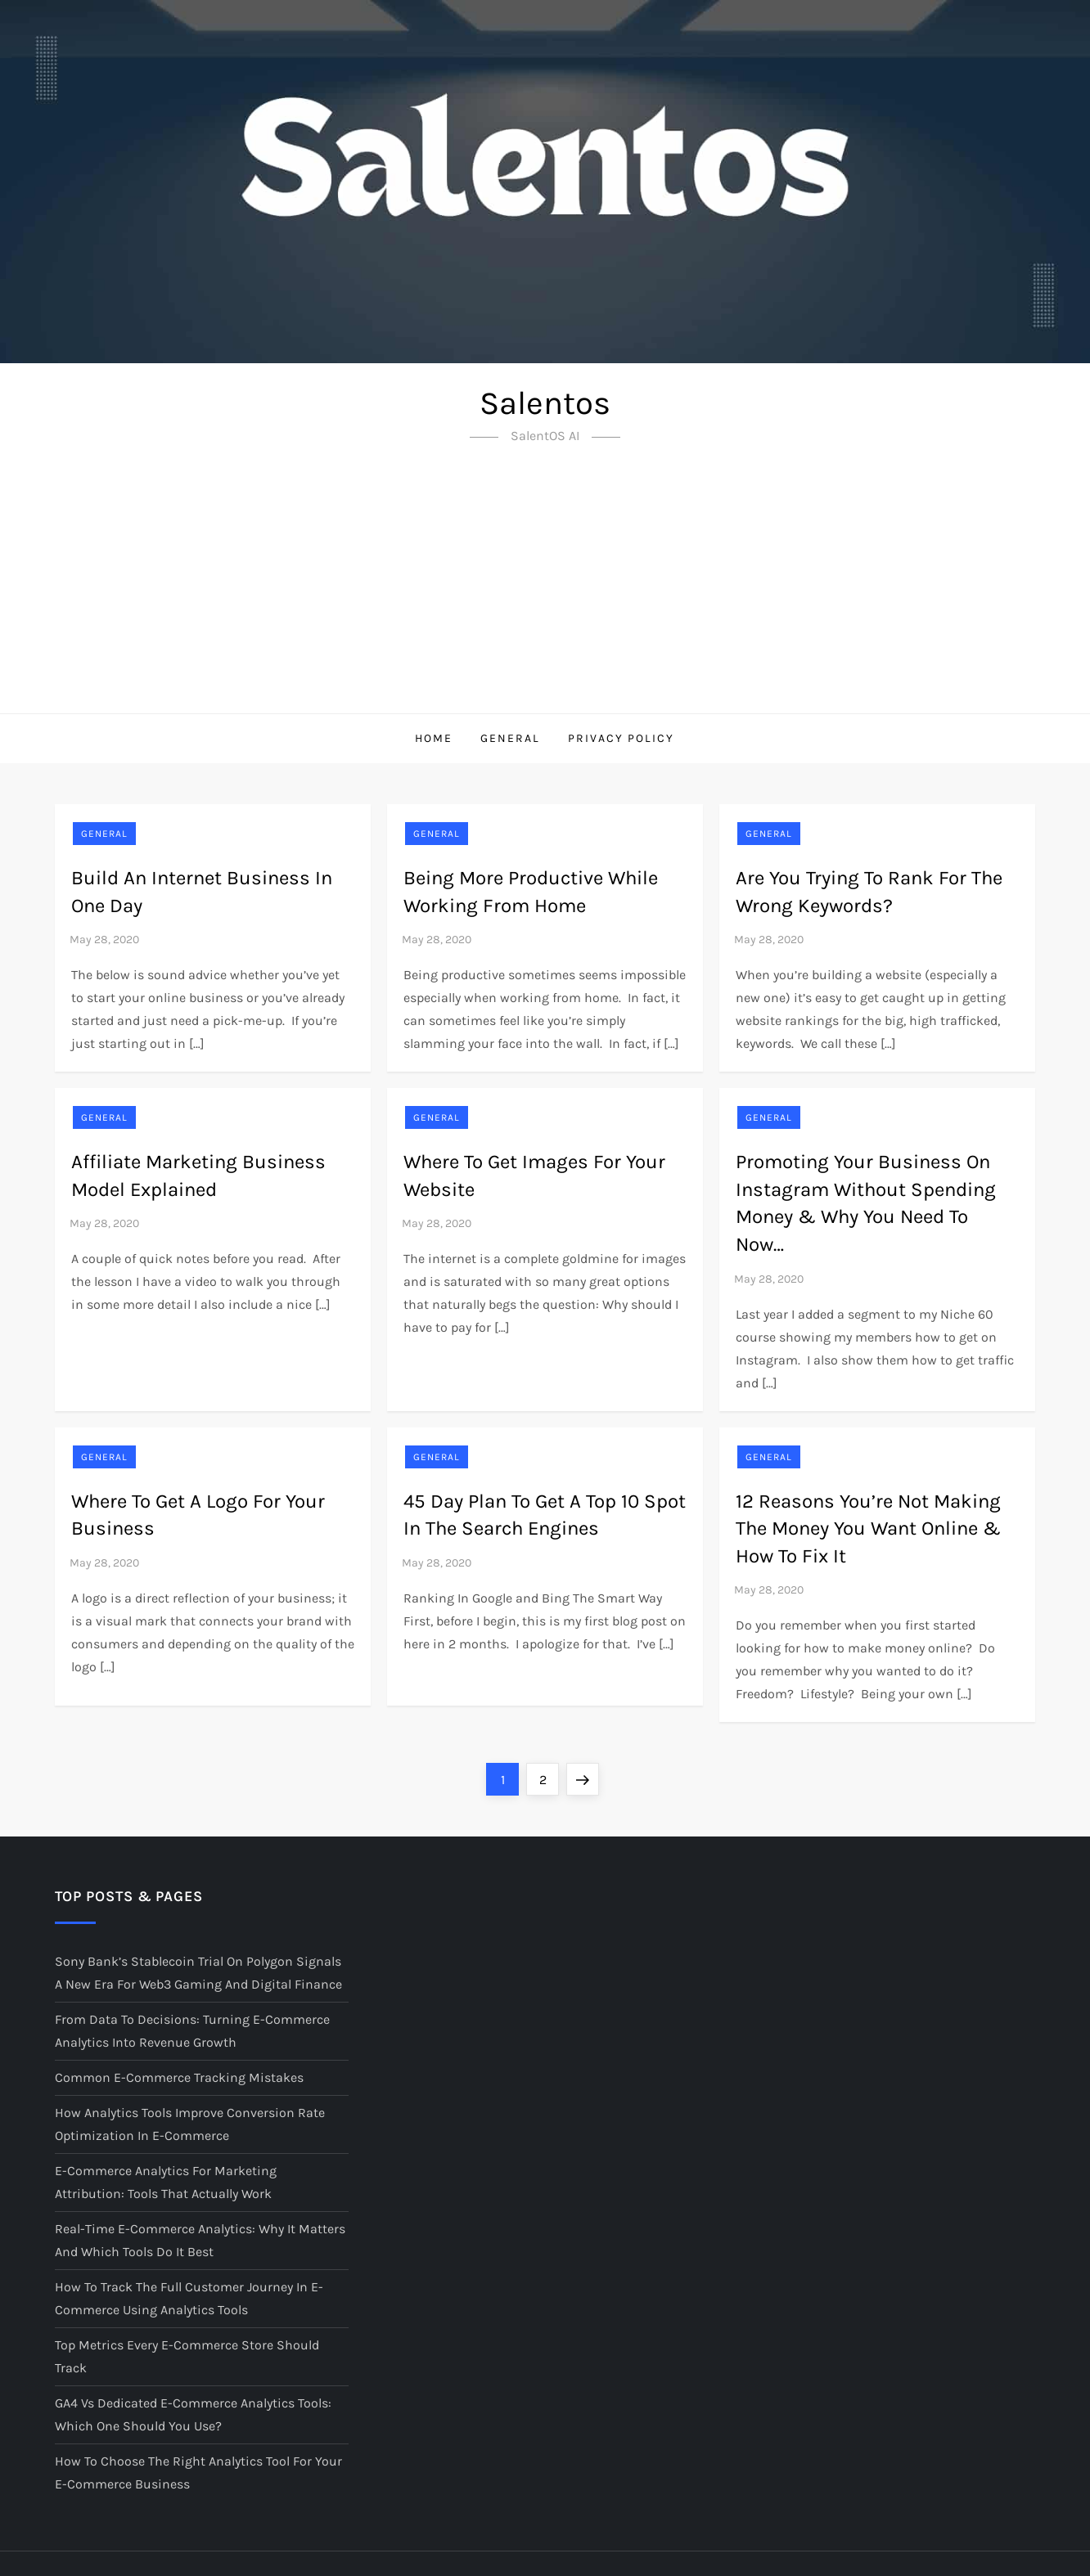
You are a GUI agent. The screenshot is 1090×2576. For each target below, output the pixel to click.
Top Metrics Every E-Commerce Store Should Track (187, 2356)
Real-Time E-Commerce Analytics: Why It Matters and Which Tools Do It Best (200, 2240)
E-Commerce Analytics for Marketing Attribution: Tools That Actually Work (166, 2182)
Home (434, 738)
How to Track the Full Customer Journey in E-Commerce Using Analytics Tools (189, 2298)
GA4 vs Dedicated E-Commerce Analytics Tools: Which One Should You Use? (193, 2414)
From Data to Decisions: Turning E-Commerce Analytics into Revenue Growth (192, 2031)
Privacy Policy (621, 738)
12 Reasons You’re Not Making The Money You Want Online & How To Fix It (868, 1528)
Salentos (545, 403)
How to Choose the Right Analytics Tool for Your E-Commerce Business (198, 2472)
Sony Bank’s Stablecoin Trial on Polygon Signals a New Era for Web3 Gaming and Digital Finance (198, 1972)
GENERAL (510, 738)
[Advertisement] (545, 590)
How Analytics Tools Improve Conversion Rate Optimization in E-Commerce (190, 2124)
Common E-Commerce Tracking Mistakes (179, 2077)
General (104, 833)
